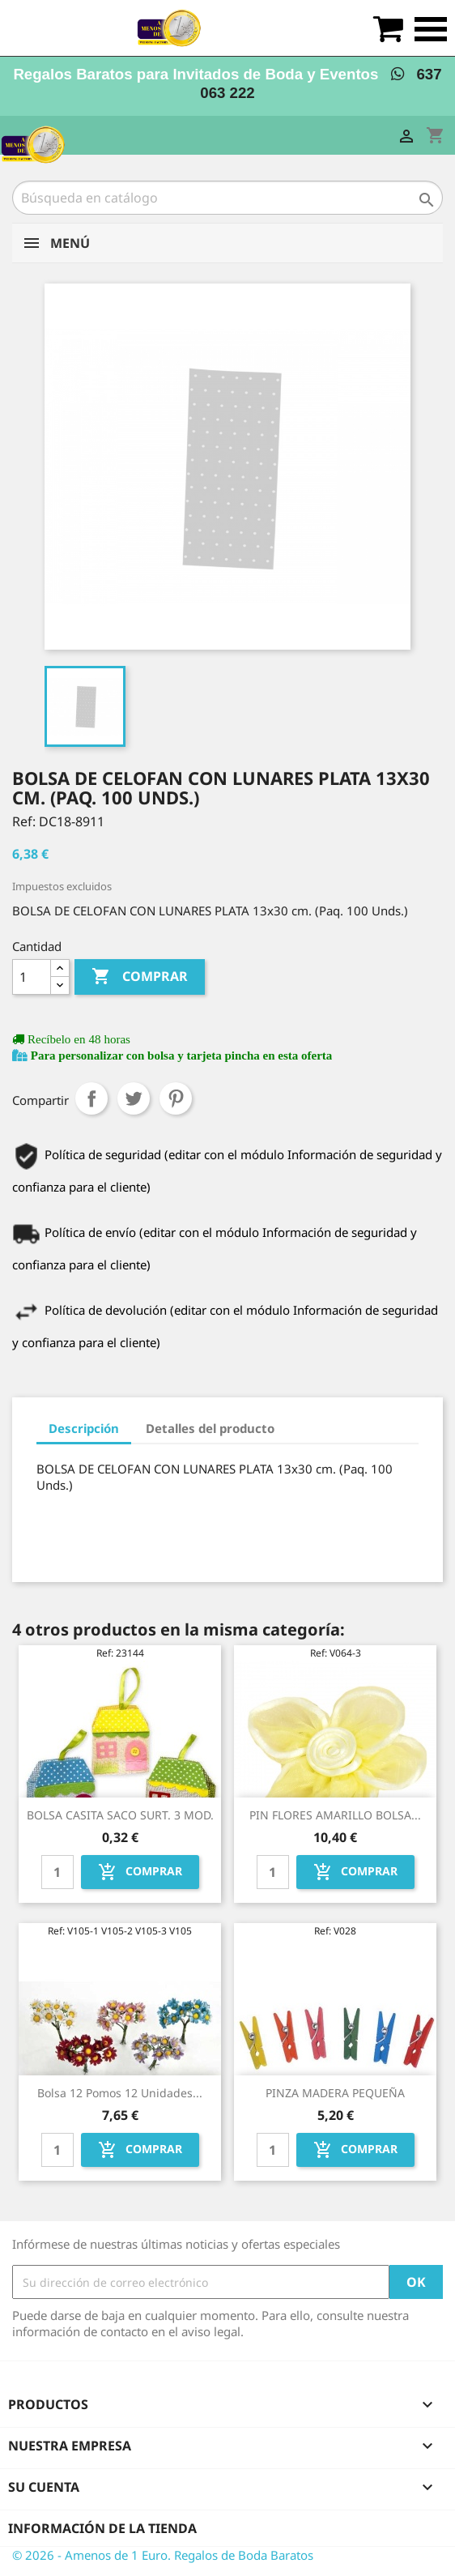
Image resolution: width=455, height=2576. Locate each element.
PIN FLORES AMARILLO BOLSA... (335, 1815)
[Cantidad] (31, 977)
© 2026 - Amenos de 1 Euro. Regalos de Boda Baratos (162, 2555)
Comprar (139, 976)
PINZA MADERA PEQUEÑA (335, 2092)
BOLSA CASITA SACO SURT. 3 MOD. (120, 1815)
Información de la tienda (102, 2528)
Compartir (91, 1098)
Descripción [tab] (84, 1428)
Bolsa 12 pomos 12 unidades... (119, 2092)
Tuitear (133, 1098)
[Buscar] (227, 198)
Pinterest (175, 1098)
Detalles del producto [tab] (210, 1428)
